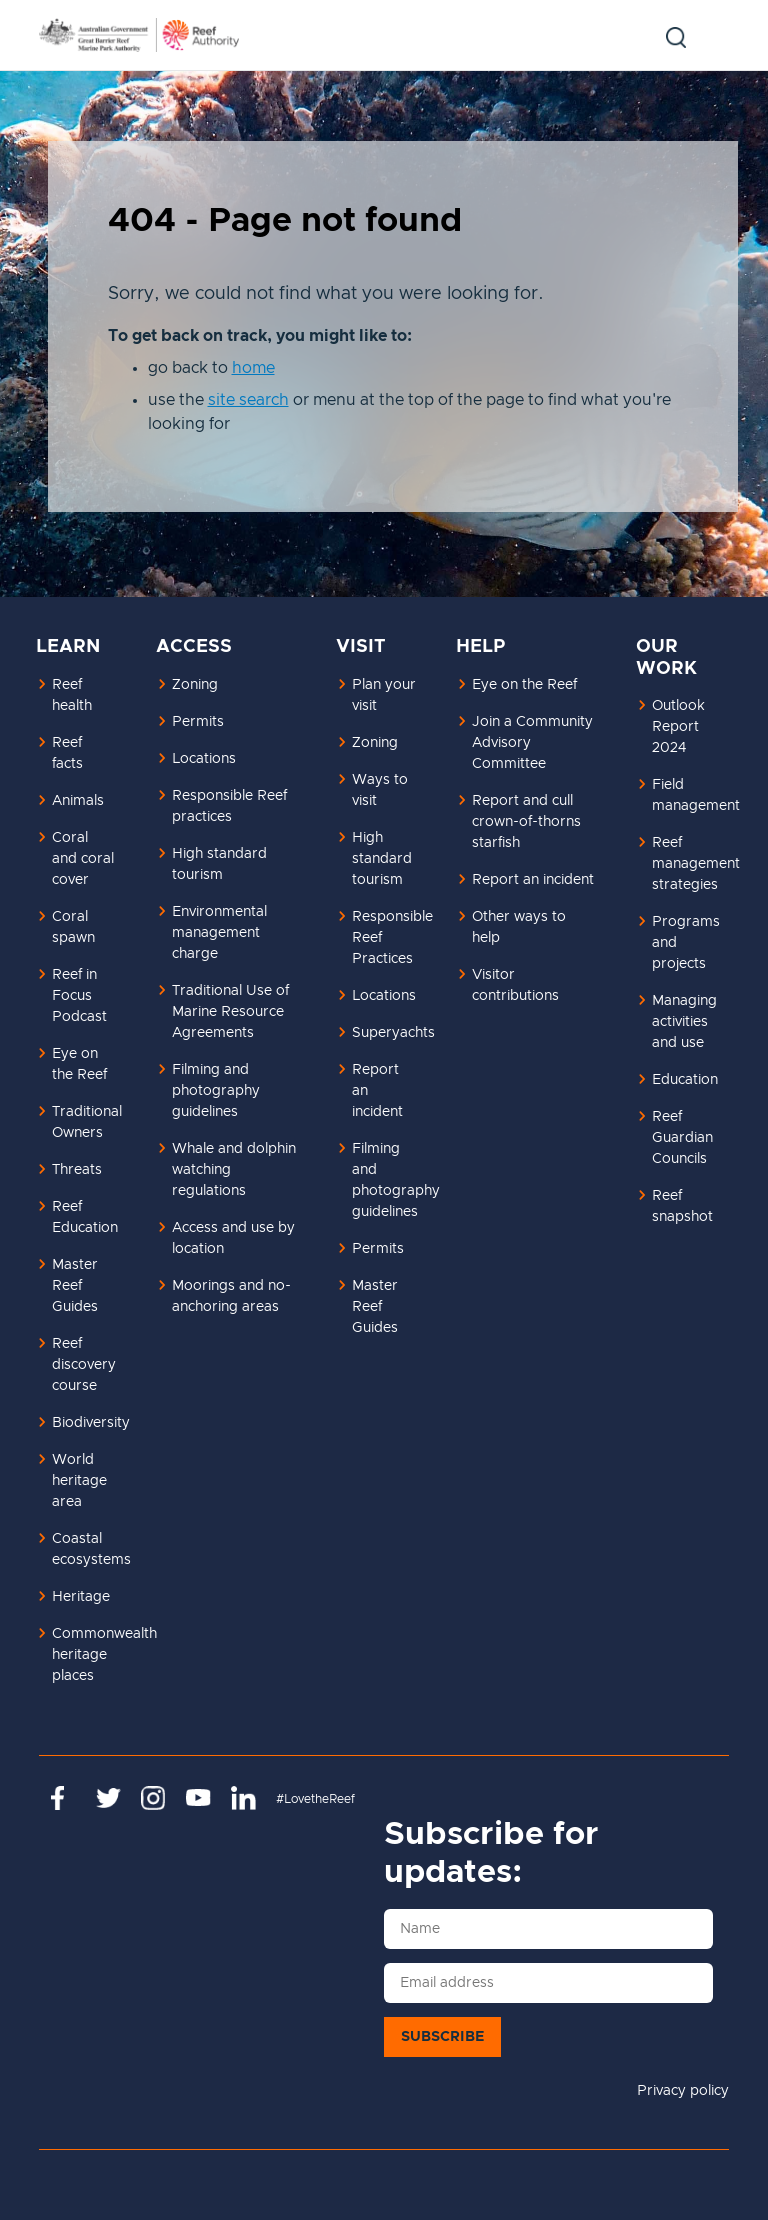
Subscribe (442, 2037)
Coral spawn (73, 927)
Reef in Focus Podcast (79, 996)
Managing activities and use (684, 1022)
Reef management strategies (692, 864)
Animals (78, 801)
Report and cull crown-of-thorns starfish (526, 822)
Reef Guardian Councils (682, 1138)
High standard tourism (219, 864)
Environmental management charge (219, 933)
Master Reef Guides (75, 1286)
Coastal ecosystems (91, 1549)
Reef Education (85, 1217)
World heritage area (79, 1481)
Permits (198, 722)
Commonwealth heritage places (92, 1655)
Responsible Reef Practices (392, 938)
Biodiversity (91, 1423)
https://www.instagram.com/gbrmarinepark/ (153, 1798)
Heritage (81, 1597)
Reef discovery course (84, 1365)
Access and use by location (233, 1238)
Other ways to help (519, 927)
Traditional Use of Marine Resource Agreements (230, 1012)
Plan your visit (384, 695)
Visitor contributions (515, 985)
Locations (204, 759)
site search (248, 400)
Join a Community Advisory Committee (532, 743)
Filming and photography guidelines (216, 1091)
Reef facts (67, 753)
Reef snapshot (682, 1206)
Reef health (72, 695)
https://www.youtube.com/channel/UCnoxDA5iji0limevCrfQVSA (198, 1798)
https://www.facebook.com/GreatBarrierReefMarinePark (63, 1798)
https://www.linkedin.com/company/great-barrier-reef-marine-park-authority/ (243, 1798)
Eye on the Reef (79, 1064)
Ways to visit (380, 790)
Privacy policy (683, 2091)
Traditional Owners (87, 1122)
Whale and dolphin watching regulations (234, 1170)
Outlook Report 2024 (678, 727)
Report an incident (377, 1091)
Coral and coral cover (83, 859)
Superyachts (392, 1033)
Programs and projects (686, 943)
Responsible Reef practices (229, 806)
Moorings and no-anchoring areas (231, 1296)
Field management (692, 795)
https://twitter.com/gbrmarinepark (108, 1798)
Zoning (195, 685)
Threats (77, 1170)
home (253, 368)
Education (685, 1080)
